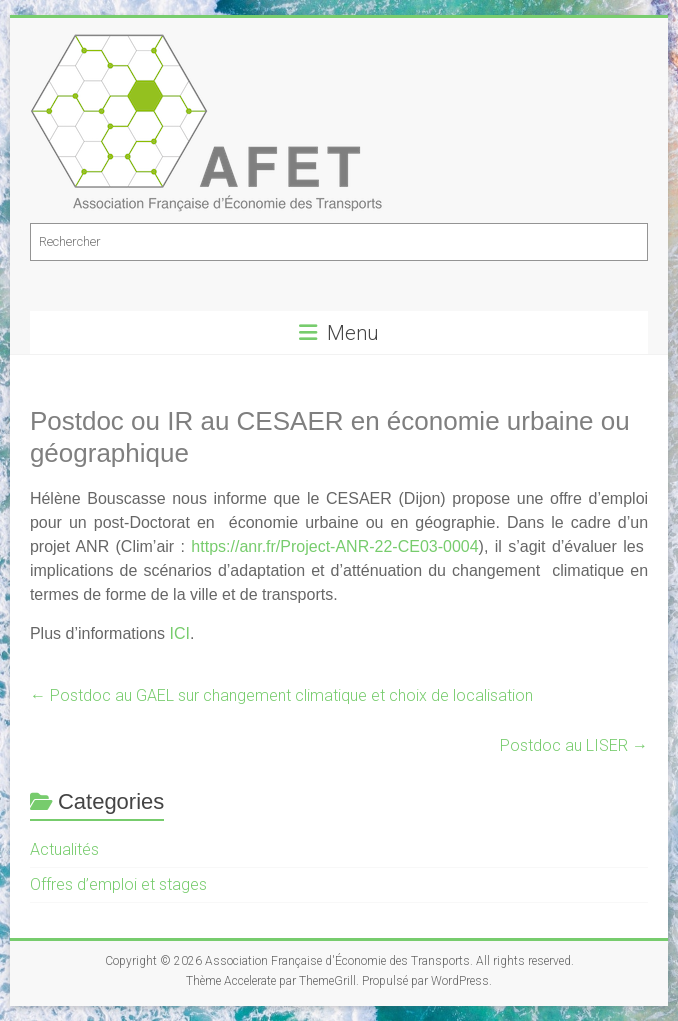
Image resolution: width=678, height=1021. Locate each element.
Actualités (64, 849)
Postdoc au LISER (574, 745)
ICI (180, 633)
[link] (334, 546)
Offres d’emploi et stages (118, 884)
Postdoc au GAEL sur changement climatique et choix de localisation (281, 695)
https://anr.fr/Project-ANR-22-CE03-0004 (334, 546)
